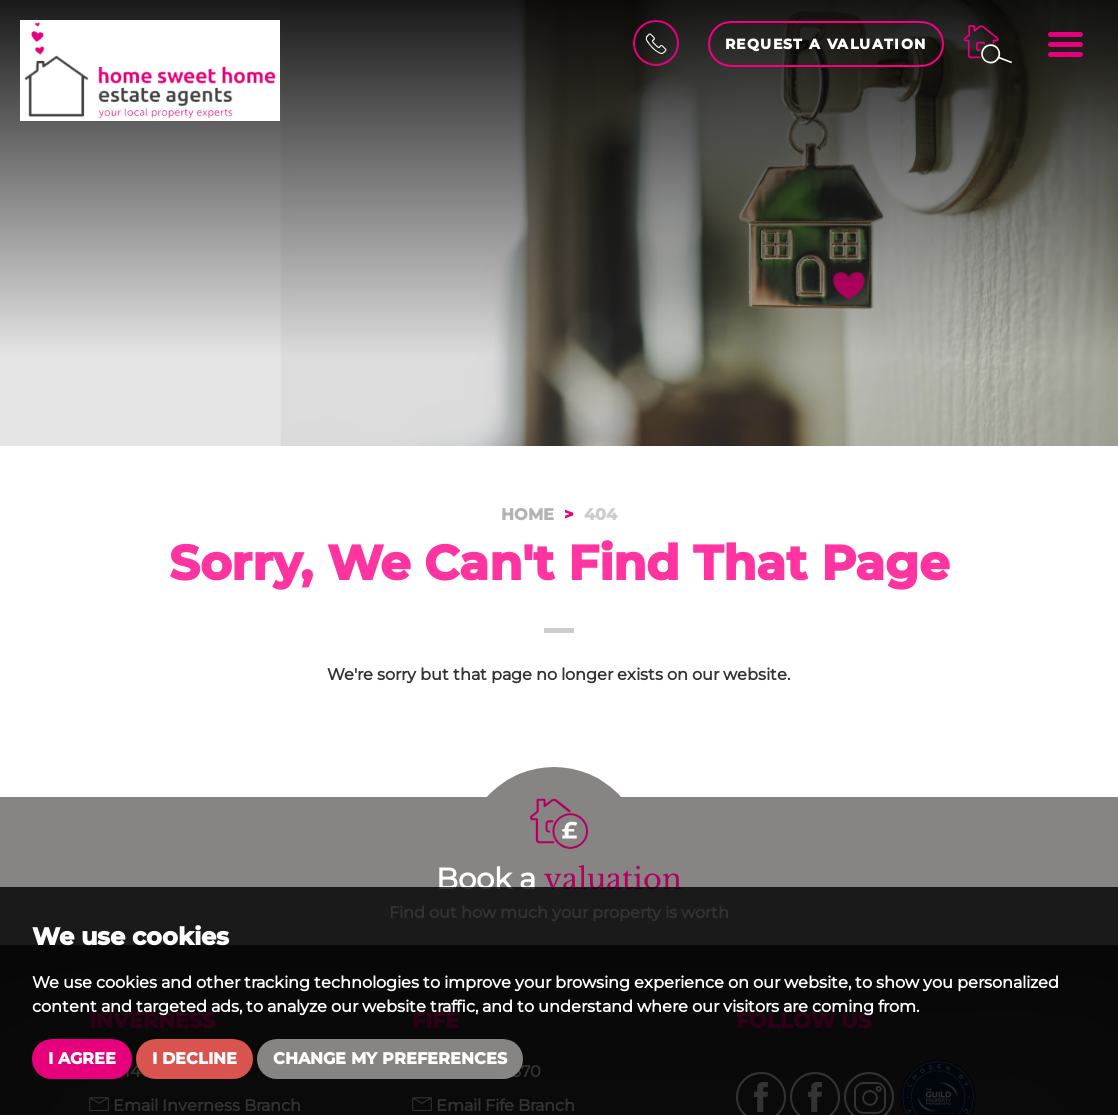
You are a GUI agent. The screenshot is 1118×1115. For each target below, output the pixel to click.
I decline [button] (194, 1058)
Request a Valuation (826, 44)
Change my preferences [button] (390, 1058)
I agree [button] (82, 1058)
